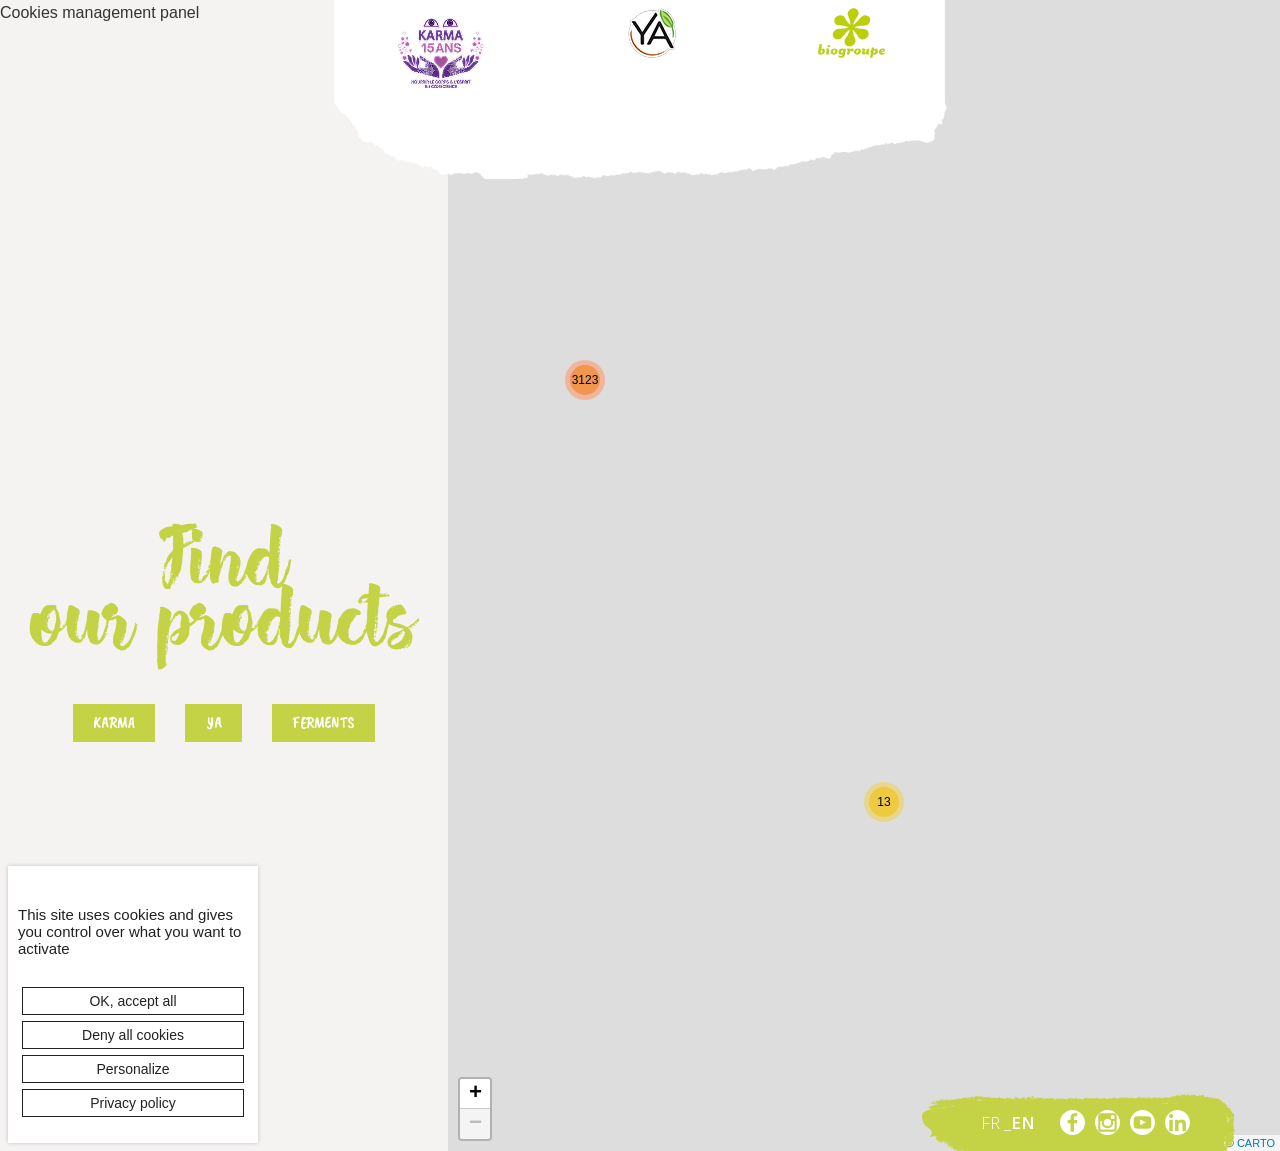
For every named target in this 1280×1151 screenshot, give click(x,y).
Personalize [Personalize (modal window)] (132, 1069)
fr (992, 1122)
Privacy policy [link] (133, 1103)
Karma (441, 53)
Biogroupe (851, 33)
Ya (652, 33)
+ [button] (475, 1094)
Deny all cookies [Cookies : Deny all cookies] (133, 1035)
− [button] (475, 1124)
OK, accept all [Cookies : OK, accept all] (132, 1001)
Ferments (323, 723)
